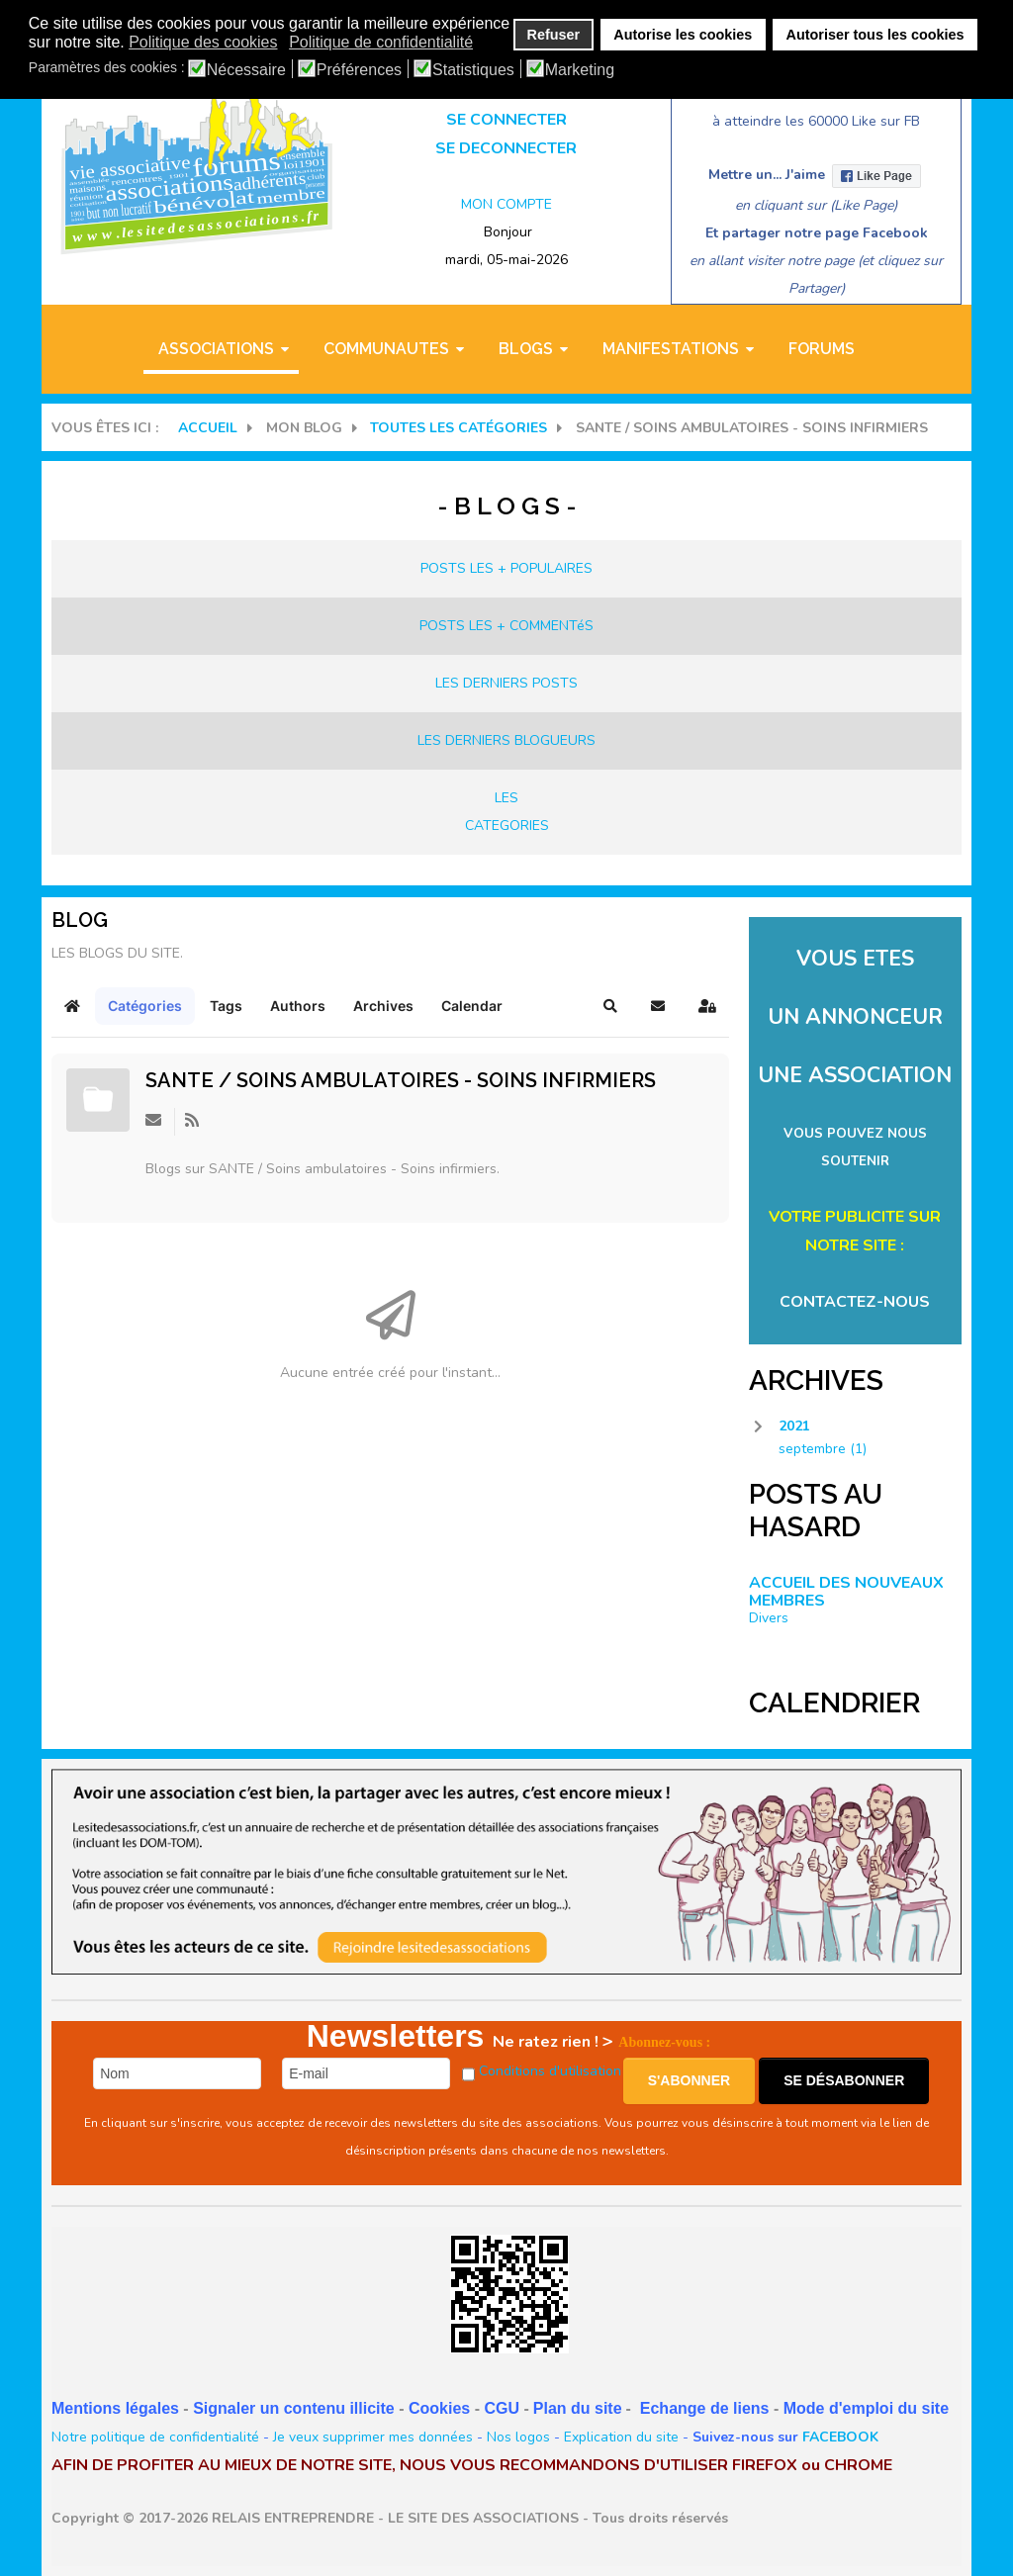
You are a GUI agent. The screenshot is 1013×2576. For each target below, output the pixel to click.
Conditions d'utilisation (550, 2071)
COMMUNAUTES (386, 348)
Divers (768, 1618)
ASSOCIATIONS (216, 348)
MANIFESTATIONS (670, 348)
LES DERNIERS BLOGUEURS (506, 740)
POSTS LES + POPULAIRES (506, 568)
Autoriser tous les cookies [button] (875, 35)
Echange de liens (705, 2408)
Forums (821, 348)
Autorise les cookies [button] (682, 35)
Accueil (207, 427)
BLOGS (526, 348)
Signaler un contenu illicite (294, 2408)
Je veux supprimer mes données (373, 2437)
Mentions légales (115, 2408)
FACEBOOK (840, 2437)
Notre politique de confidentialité (155, 2437)
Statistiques (473, 70)
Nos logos (518, 2437)
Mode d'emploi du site (866, 2408)
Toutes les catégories (458, 427)
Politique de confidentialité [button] (381, 42)
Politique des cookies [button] (203, 42)
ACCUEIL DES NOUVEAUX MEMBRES (846, 1591)
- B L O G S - (507, 505)
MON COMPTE (506, 204)
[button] (610, 1006)
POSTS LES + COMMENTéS (506, 625)
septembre (823, 1449)
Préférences (359, 70)
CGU (501, 2408)
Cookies (439, 2408)
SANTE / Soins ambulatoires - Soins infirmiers (400, 1080)
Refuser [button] (554, 35)
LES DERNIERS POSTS (506, 683)
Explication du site (621, 2437)
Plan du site (577, 2408)
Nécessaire (246, 70)
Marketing (579, 70)
